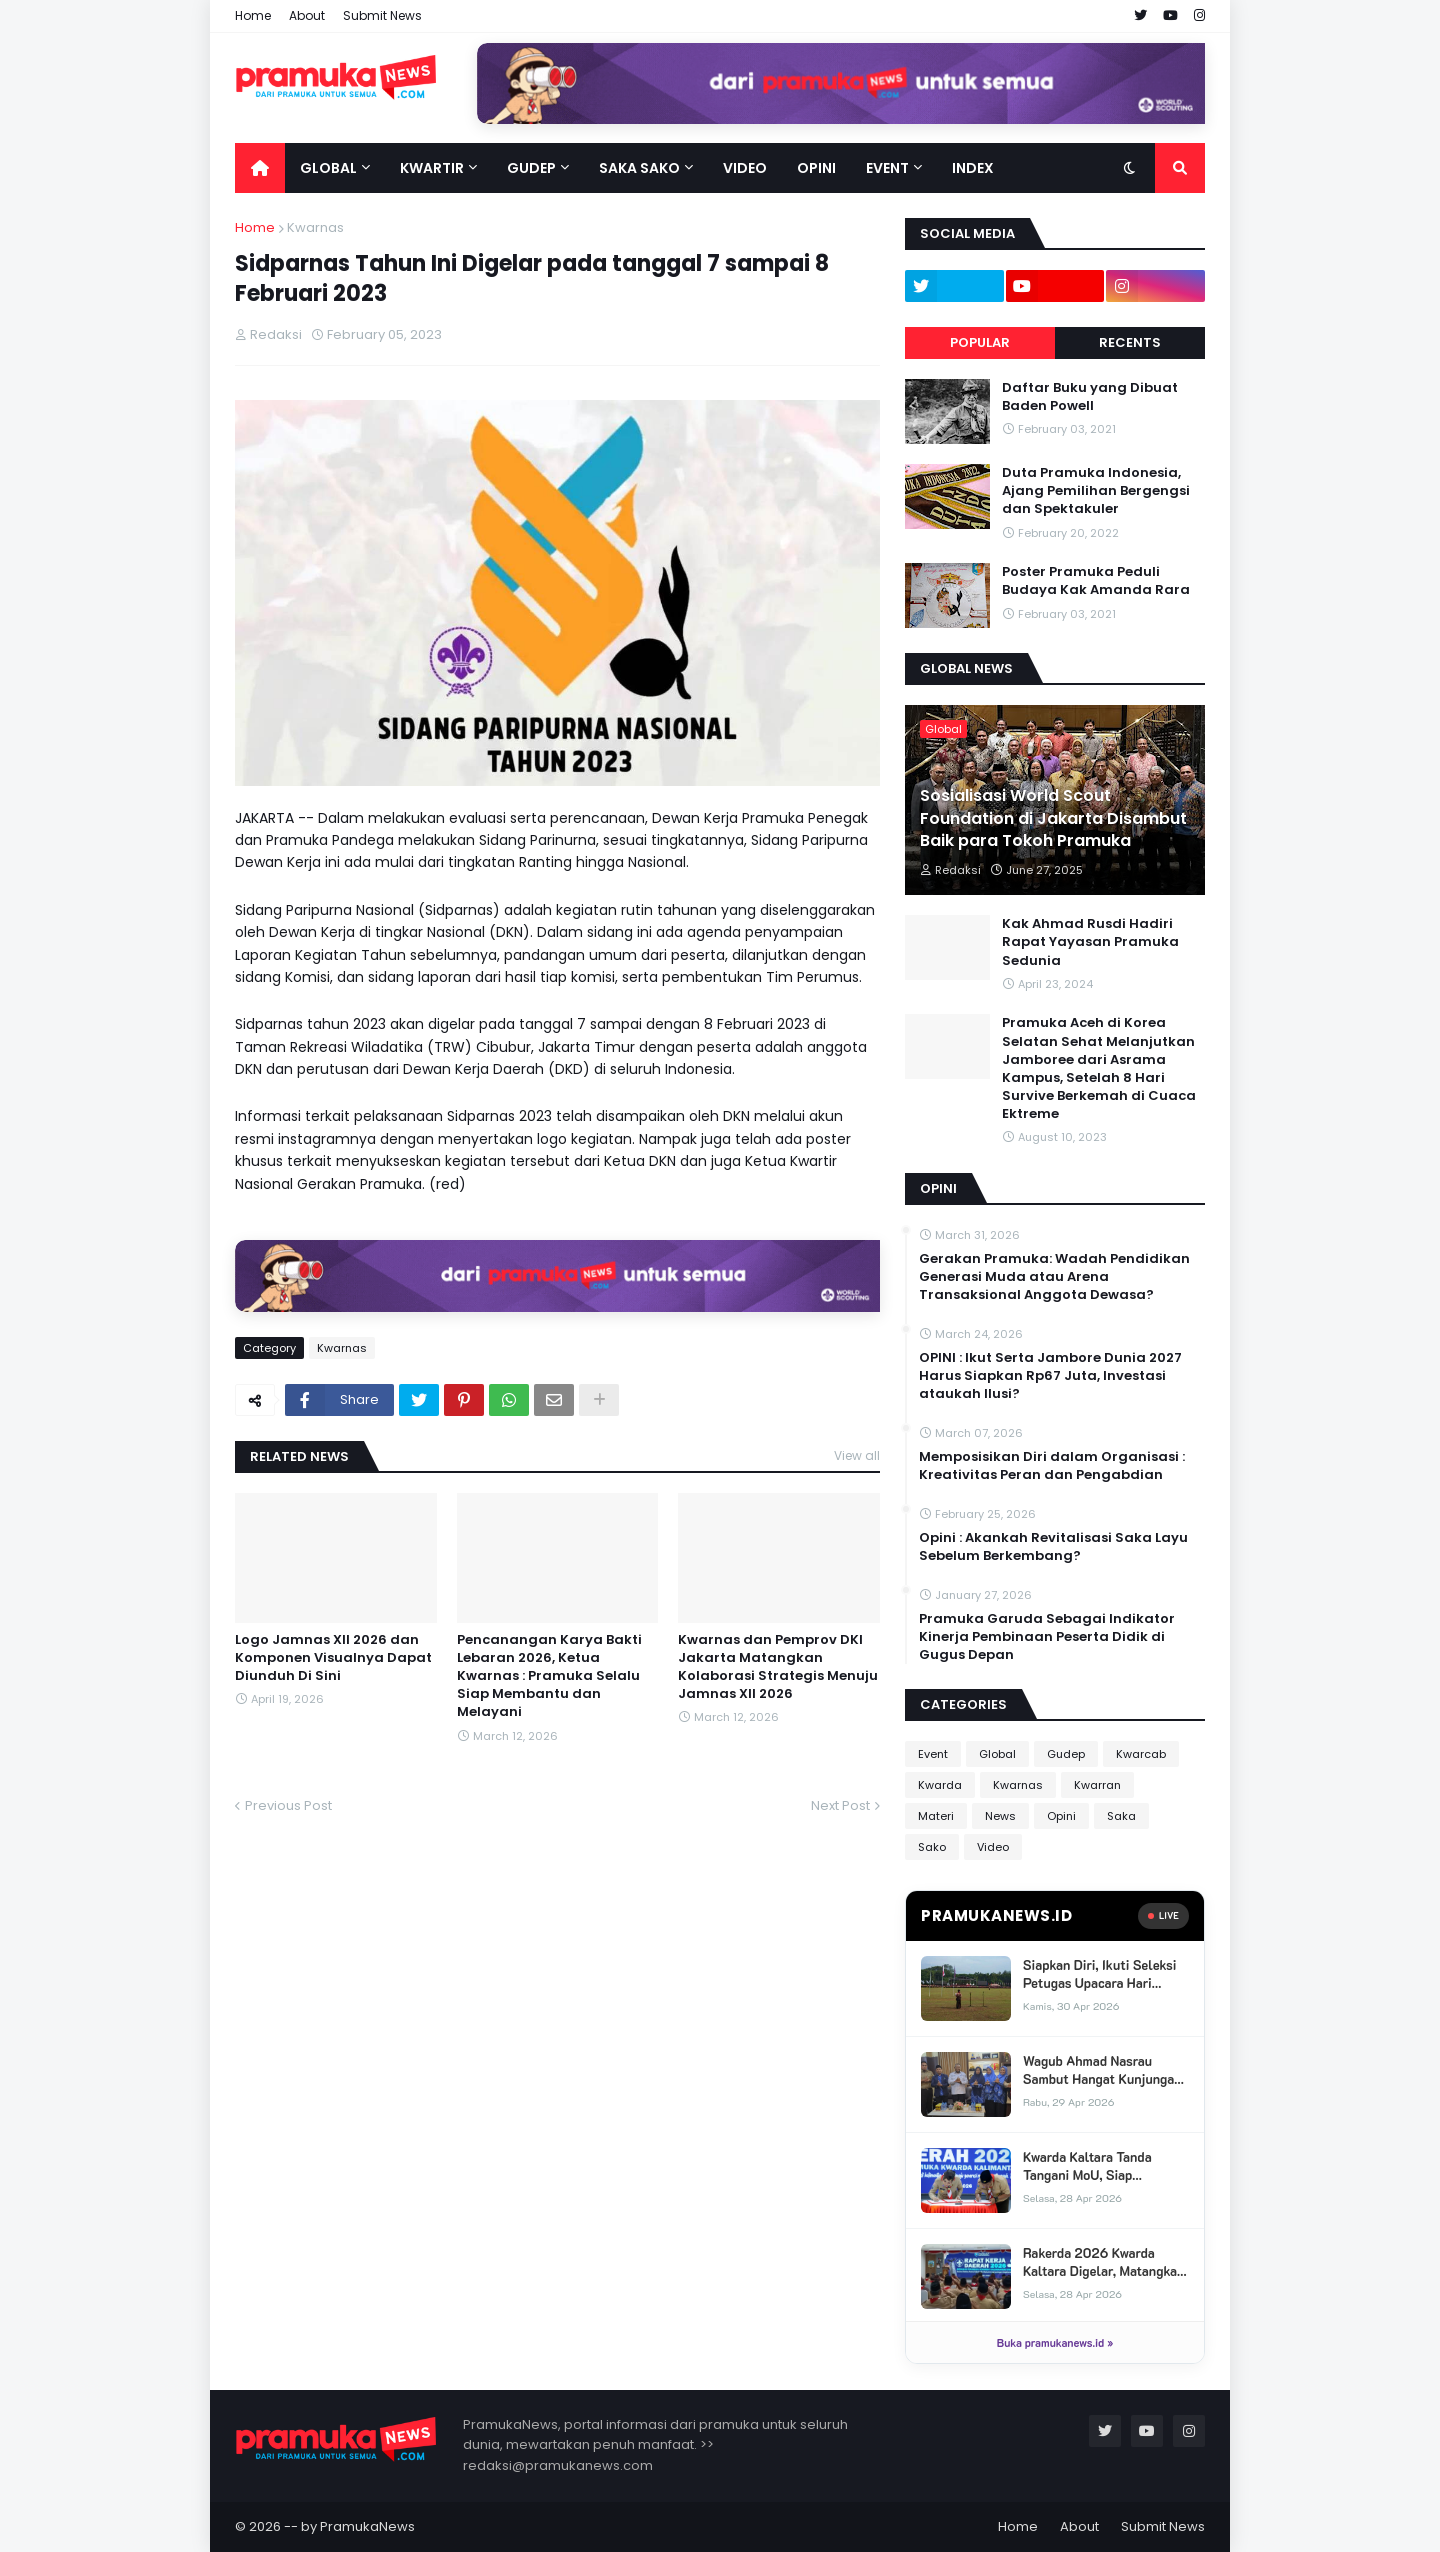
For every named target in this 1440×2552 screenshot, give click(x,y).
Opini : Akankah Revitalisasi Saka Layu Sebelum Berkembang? (1053, 1547)
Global (997, 1754)
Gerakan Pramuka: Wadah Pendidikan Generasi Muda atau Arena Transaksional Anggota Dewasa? (1054, 1277)
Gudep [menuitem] (531, 168)
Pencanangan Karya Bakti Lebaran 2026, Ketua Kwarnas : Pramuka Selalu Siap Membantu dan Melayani (549, 1676)
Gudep (1066, 1754)
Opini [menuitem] (816, 168)
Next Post (840, 1805)
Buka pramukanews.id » (1055, 2342)
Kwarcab (1141, 1754)
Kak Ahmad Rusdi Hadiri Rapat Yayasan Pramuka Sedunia (1090, 942)
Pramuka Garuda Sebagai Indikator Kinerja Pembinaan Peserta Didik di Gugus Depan (1047, 1637)
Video (993, 1847)
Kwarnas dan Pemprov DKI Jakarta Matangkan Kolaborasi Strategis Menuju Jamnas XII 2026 (778, 1667)
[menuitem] (260, 168)
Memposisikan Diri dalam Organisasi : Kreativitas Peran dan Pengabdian (1052, 1466)
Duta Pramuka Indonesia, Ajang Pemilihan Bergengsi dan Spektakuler (1096, 491)
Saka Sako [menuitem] (639, 168)
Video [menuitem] (745, 168)
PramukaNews (367, 2526)
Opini (1061, 1816)
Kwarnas (315, 227)
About (307, 15)
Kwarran (1097, 1785)
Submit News (382, 15)
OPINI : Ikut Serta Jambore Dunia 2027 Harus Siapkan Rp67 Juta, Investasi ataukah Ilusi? (1050, 1376)
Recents (1130, 342)
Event (933, 1754)
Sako (932, 1847)
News (1000, 1816)
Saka (1121, 1816)
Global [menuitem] (328, 168)
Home (253, 15)
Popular (980, 342)
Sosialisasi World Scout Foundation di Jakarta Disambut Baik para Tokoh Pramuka (1053, 818)
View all (857, 1455)
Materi (936, 1816)
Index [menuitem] (973, 168)
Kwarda (940, 1785)
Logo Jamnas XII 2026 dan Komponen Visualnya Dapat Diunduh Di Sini (333, 1658)
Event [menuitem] (887, 168)
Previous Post (288, 1805)
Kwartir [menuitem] (432, 168)
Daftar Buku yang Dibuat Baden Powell (1090, 397)
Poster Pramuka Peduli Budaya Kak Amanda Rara (1096, 581)
